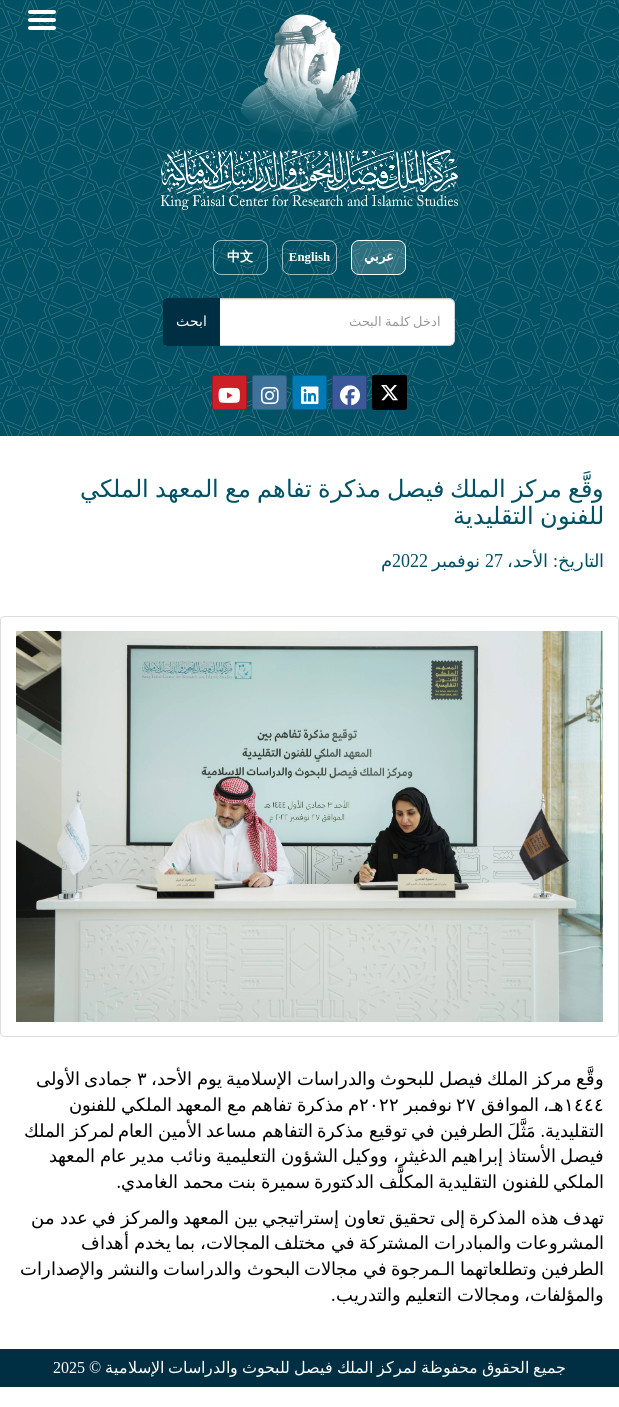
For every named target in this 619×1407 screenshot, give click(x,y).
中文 (240, 257)
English (309, 257)
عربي (379, 257)
